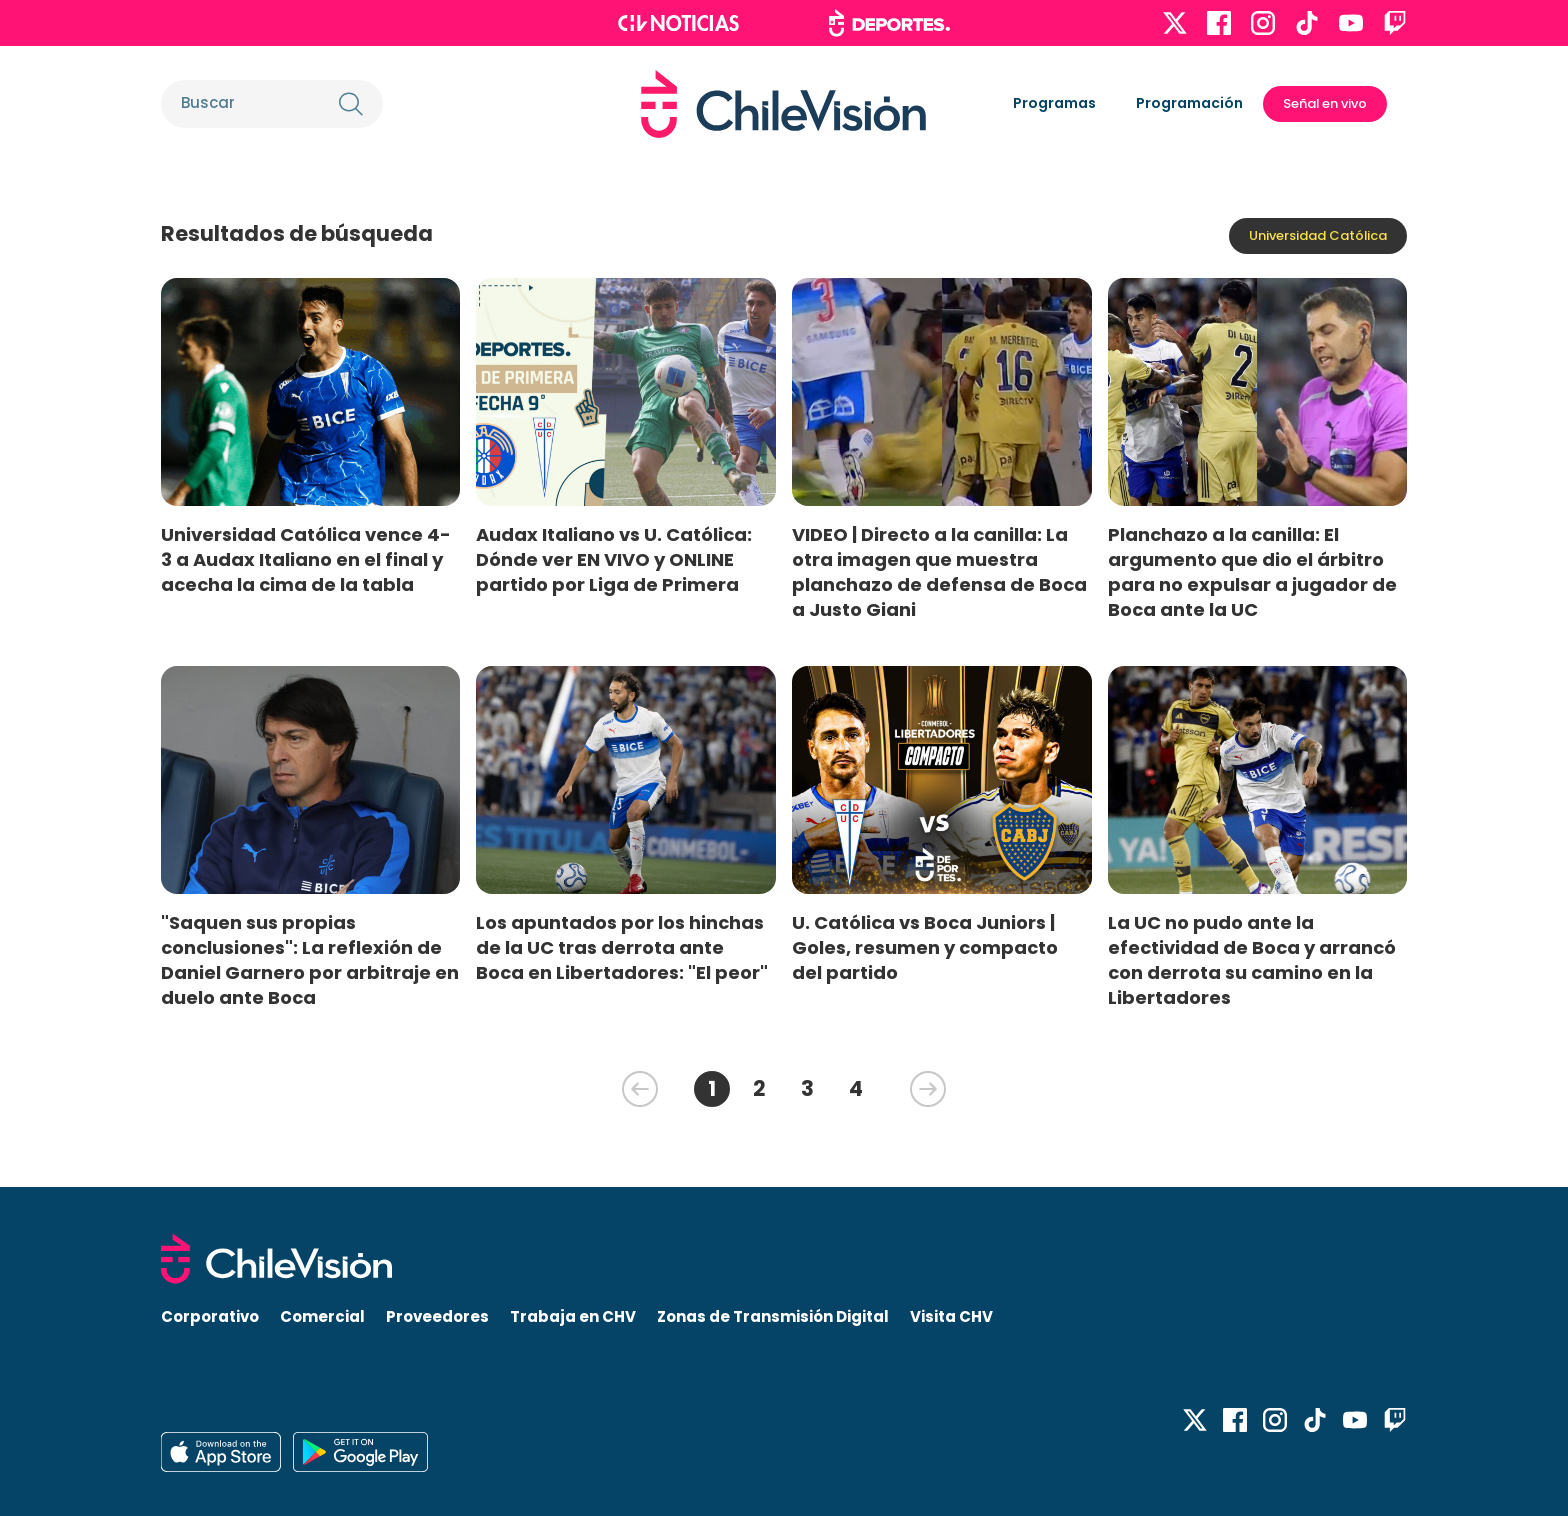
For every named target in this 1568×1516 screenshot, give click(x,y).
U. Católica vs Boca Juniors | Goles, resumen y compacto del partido (925, 947)
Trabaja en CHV (573, 1316)
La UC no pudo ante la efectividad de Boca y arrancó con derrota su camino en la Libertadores (1252, 960)
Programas (1054, 103)
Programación (1189, 103)
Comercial (322, 1316)
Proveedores (437, 1316)
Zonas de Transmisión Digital (773, 1316)
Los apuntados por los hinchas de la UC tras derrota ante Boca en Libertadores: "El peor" (622, 947)
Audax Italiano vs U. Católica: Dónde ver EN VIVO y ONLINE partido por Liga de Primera (614, 559)
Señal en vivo (1325, 103)
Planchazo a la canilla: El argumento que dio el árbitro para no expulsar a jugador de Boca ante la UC (1252, 572)
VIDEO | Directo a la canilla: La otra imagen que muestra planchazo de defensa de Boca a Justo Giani (939, 572)
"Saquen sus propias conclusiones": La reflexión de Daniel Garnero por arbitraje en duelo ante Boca (310, 960)
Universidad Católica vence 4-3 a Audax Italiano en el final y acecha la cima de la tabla (306, 559)
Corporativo (210, 1316)
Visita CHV (951, 1316)
